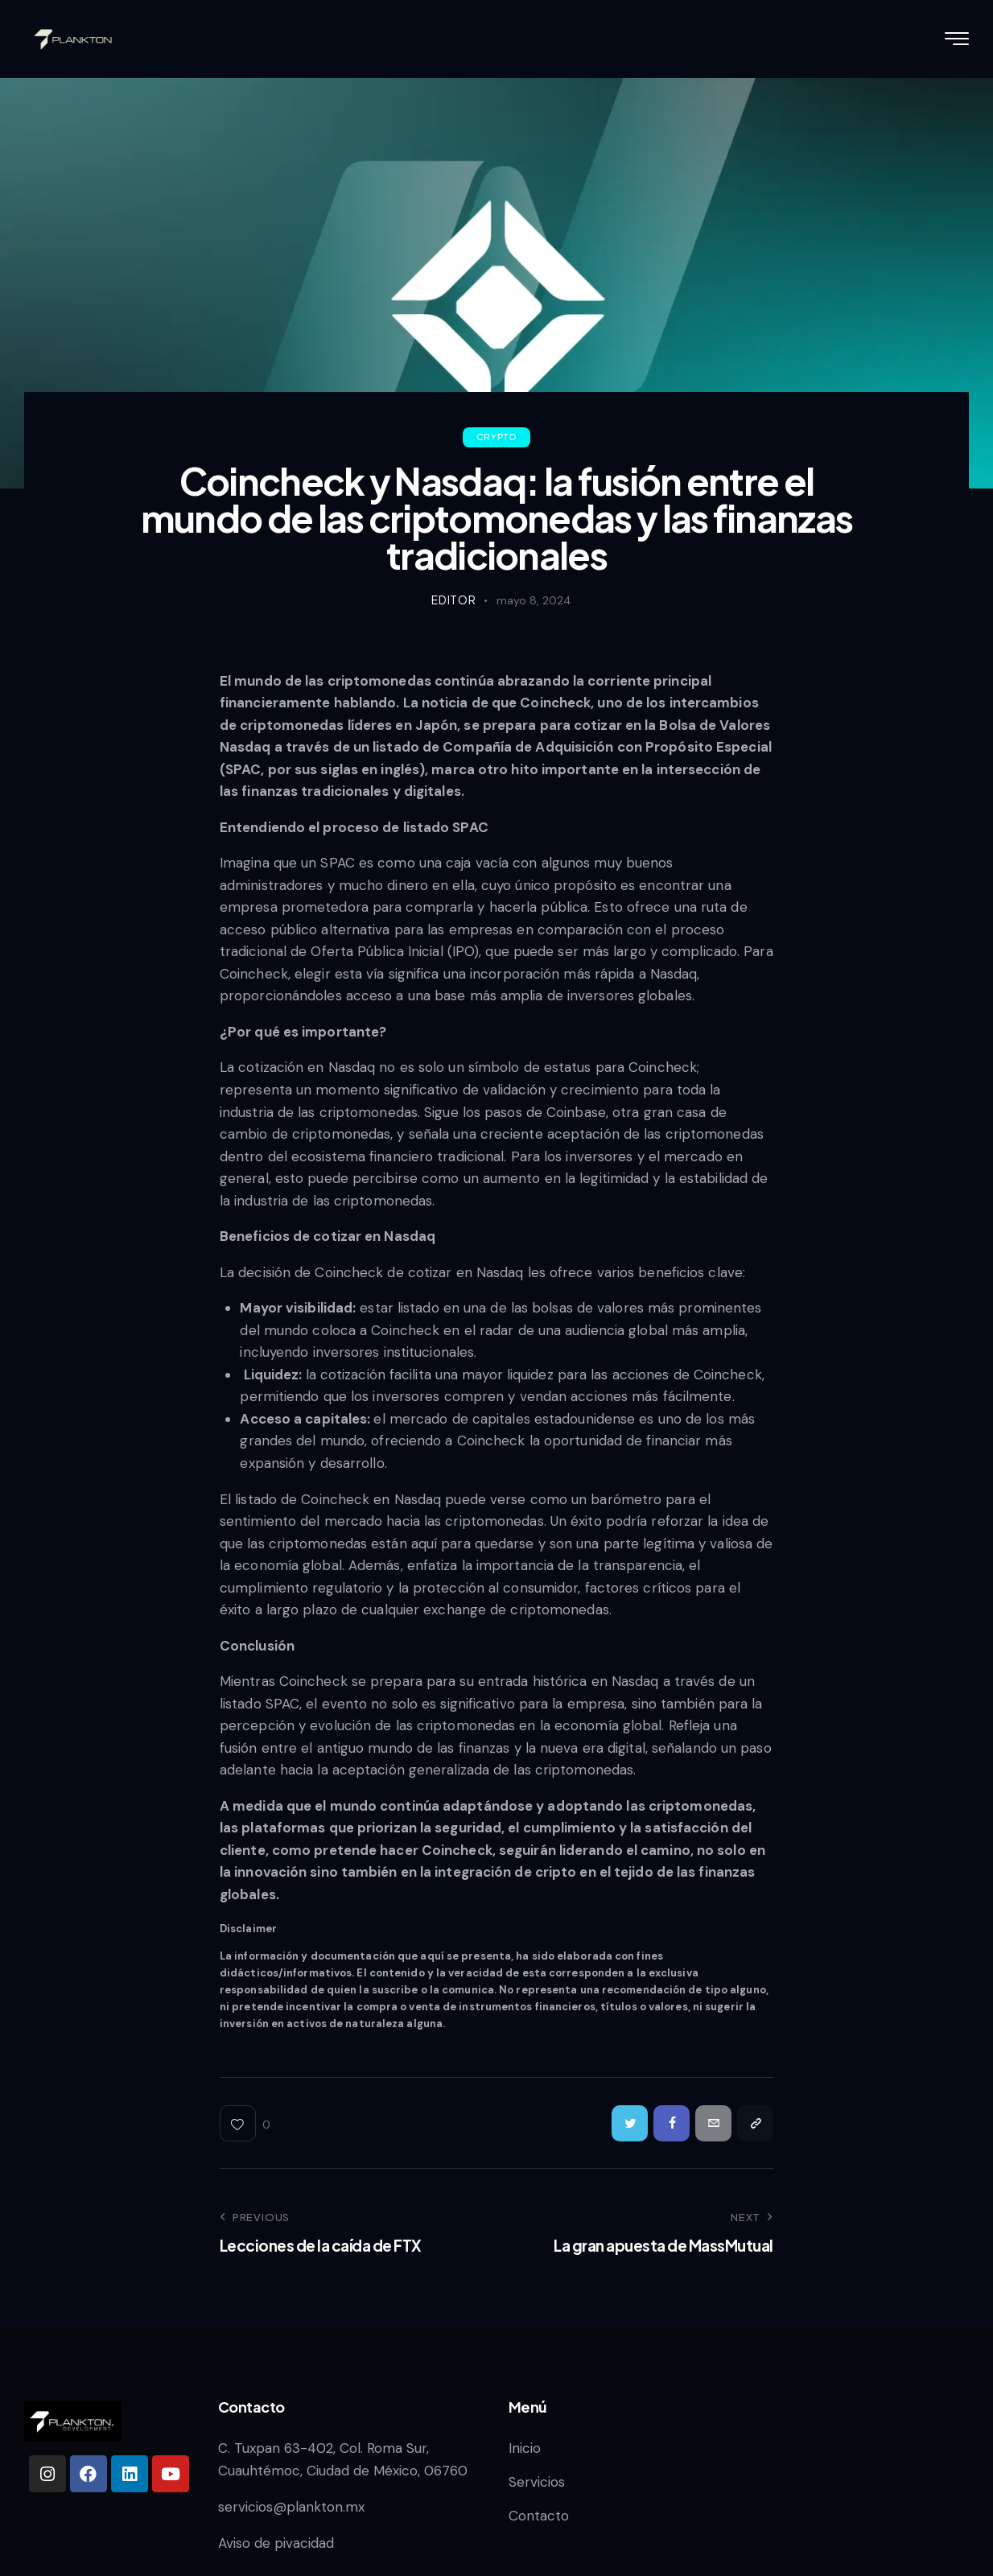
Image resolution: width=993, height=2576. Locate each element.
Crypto (496, 436)
